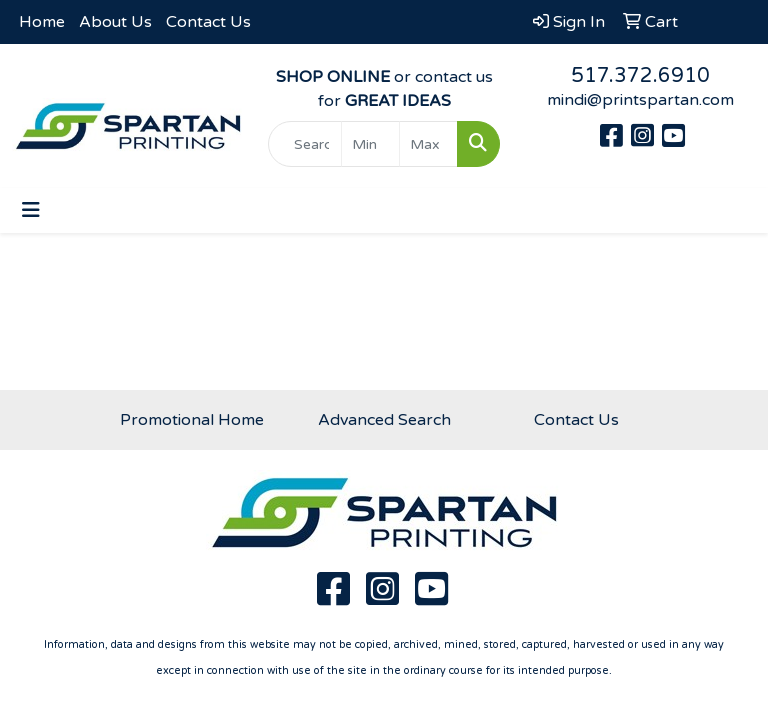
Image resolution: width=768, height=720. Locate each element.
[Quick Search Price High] (428, 144)
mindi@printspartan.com (640, 100)
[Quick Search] (305, 144)
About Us (115, 22)
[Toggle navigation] (31, 210)
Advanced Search (384, 420)
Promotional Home (192, 420)
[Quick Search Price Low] (370, 144)
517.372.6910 (640, 76)
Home (42, 22)
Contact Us (208, 22)
